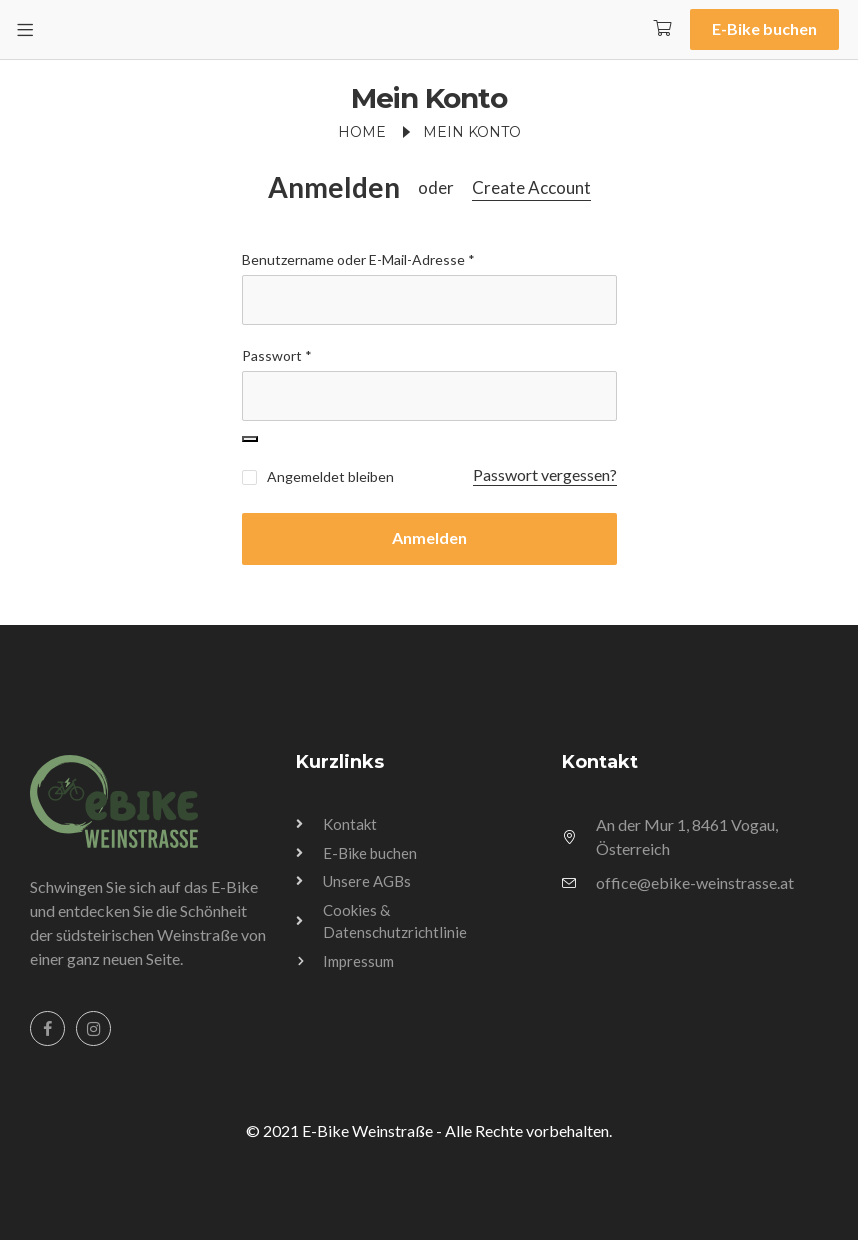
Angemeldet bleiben (318, 476)
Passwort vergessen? (545, 474)
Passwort (277, 355)
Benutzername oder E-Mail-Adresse (358, 259)
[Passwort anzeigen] (250, 439)
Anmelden (334, 187)
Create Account (531, 187)
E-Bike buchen (764, 28)
